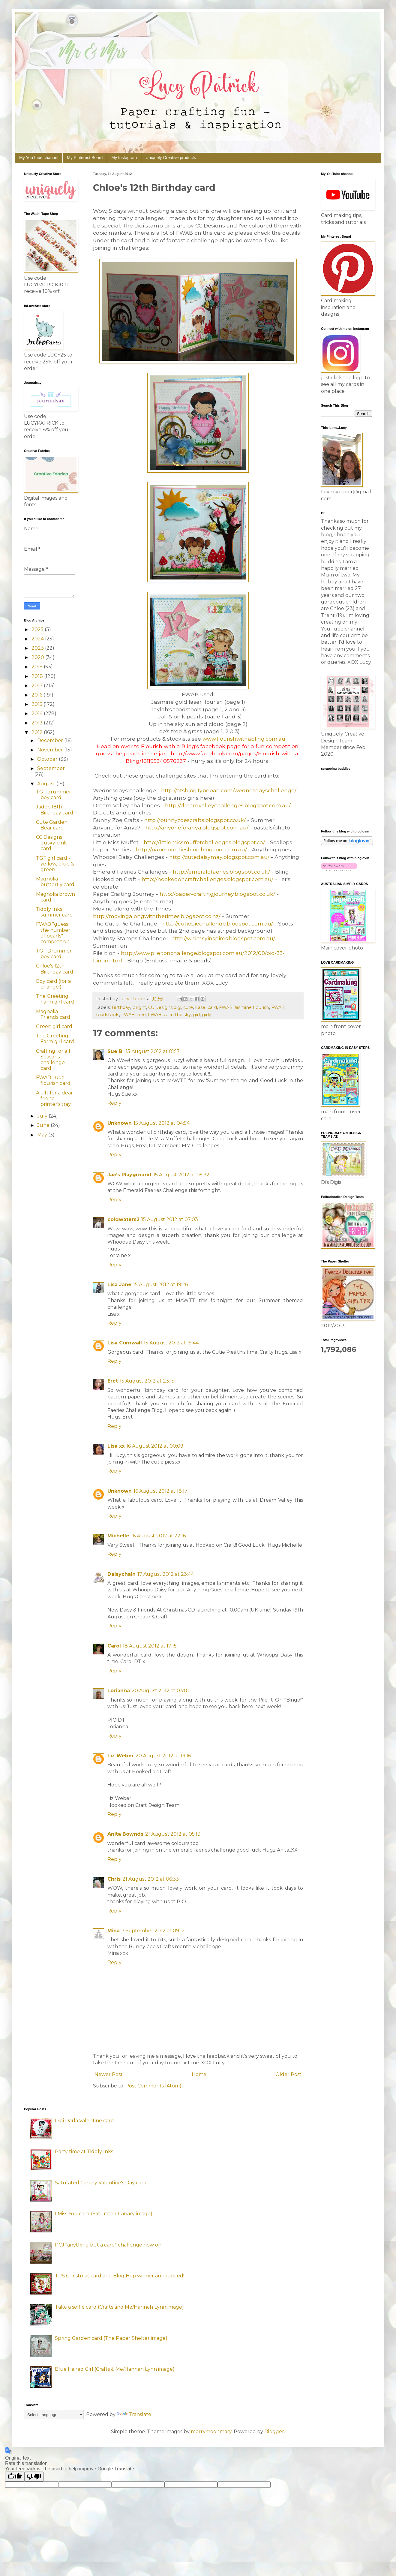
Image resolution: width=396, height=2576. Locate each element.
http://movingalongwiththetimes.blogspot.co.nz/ (156, 916)
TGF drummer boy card (53, 794)
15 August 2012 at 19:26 (160, 1284)
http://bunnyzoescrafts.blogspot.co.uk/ (195, 820)
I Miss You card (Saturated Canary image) (103, 2213)
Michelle (118, 1536)
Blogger (274, 2431)
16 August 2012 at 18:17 (161, 1491)
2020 (38, 657)
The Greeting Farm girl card (55, 999)
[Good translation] (14, 2476)
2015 (38, 704)
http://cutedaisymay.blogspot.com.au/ (219, 857)
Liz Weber (120, 1756)
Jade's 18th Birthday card (54, 809)
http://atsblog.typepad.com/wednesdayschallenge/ (228, 790)
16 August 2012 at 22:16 (158, 1536)
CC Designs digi (164, 1007)
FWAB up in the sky (169, 1014)
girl (196, 1014)
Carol (114, 1646)
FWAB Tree (133, 1014)
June (44, 1125)
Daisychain (121, 1574)
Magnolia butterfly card (55, 881)
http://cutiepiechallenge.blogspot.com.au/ (217, 923)
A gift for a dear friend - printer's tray (54, 1098)
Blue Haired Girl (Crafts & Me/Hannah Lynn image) (115, 2369)
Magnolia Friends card (53, 1014)
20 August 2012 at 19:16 (163, 1756)
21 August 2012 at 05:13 (172, 1834)
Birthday (121, 1007)
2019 (38, 667)
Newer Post (108, 2074)
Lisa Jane (119, 1284)
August (46, 784)
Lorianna (118, 1690)
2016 (38, 695)
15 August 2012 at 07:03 (169, 1219)
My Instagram (124, 157)
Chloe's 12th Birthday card (54, 968)
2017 (38, 685)
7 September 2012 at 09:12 (153, 1931)
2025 (38, 629)
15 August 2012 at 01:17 (153, 1051)
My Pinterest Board (85, 157)
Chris (114, 1879)
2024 (38, 639)
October (48, 759)
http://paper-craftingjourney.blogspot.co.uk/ (217, 894)
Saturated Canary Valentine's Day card (101, 2183)
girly (206, 1014)
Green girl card (54, 1026)
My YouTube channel (38, 157)
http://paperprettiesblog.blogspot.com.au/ (191, 849)
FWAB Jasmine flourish (244, 1007)
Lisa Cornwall (124, 1343)
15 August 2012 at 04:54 (162, 1123)
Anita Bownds (125, 1834)
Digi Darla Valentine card (84, 2120)
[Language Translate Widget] (54, 2414)
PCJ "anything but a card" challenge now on (108, 2245)
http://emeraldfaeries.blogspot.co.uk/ (221, 871)
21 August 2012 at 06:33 (150, 1879)
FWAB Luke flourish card (53, 1080)
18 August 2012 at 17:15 (150, 1646)
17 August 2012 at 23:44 (165, 1574)
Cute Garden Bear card (52, 825)
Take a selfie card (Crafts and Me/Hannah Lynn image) (119, 2307)
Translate (134, 2414)
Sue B (115, 1051)
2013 (38, 723)
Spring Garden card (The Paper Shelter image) (111, 2338)
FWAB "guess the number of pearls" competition (53, 932)
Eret (112, 1381)
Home (199, 2074)
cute (188, 1007)
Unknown (119, 1123)
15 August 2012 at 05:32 (181, 1175)
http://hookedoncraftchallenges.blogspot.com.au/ (207, 879)
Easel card (206, 1007)
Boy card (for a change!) (53, 984)
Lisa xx (115, 1446)
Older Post (288, 2074)
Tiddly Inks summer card (54, 912)
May (42, 1135)
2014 (38, 713)
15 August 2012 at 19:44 (171, 1343)
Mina (113, 1931)
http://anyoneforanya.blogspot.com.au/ (197, 827)
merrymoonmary (211, 2431)
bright (139, 1007)
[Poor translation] (34, 2476)
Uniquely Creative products (171, 157)
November (50, 750)
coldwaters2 (123, 1219)
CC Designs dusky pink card (51, 842)
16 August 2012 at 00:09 (154, 1446)
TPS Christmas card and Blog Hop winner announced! (119, 2276)
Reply (114, 1103)
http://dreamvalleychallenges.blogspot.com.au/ (228, 805)
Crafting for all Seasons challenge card (53, 1059)
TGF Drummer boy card (54, 953)
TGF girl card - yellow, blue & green (55, 863)
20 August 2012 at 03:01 (160, 1690)
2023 (38, 648)
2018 (38, 676)
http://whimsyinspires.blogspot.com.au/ (223, 938)
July (43, 1116)
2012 (38, 732)
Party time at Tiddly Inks (84, 2151)
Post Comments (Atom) (153, 2086)
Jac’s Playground (129, 1175)
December (50, 740)
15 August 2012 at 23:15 (147, 1381)
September (51, 768)
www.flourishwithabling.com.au (243, 739)
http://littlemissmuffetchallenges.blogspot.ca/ (204, 842)
